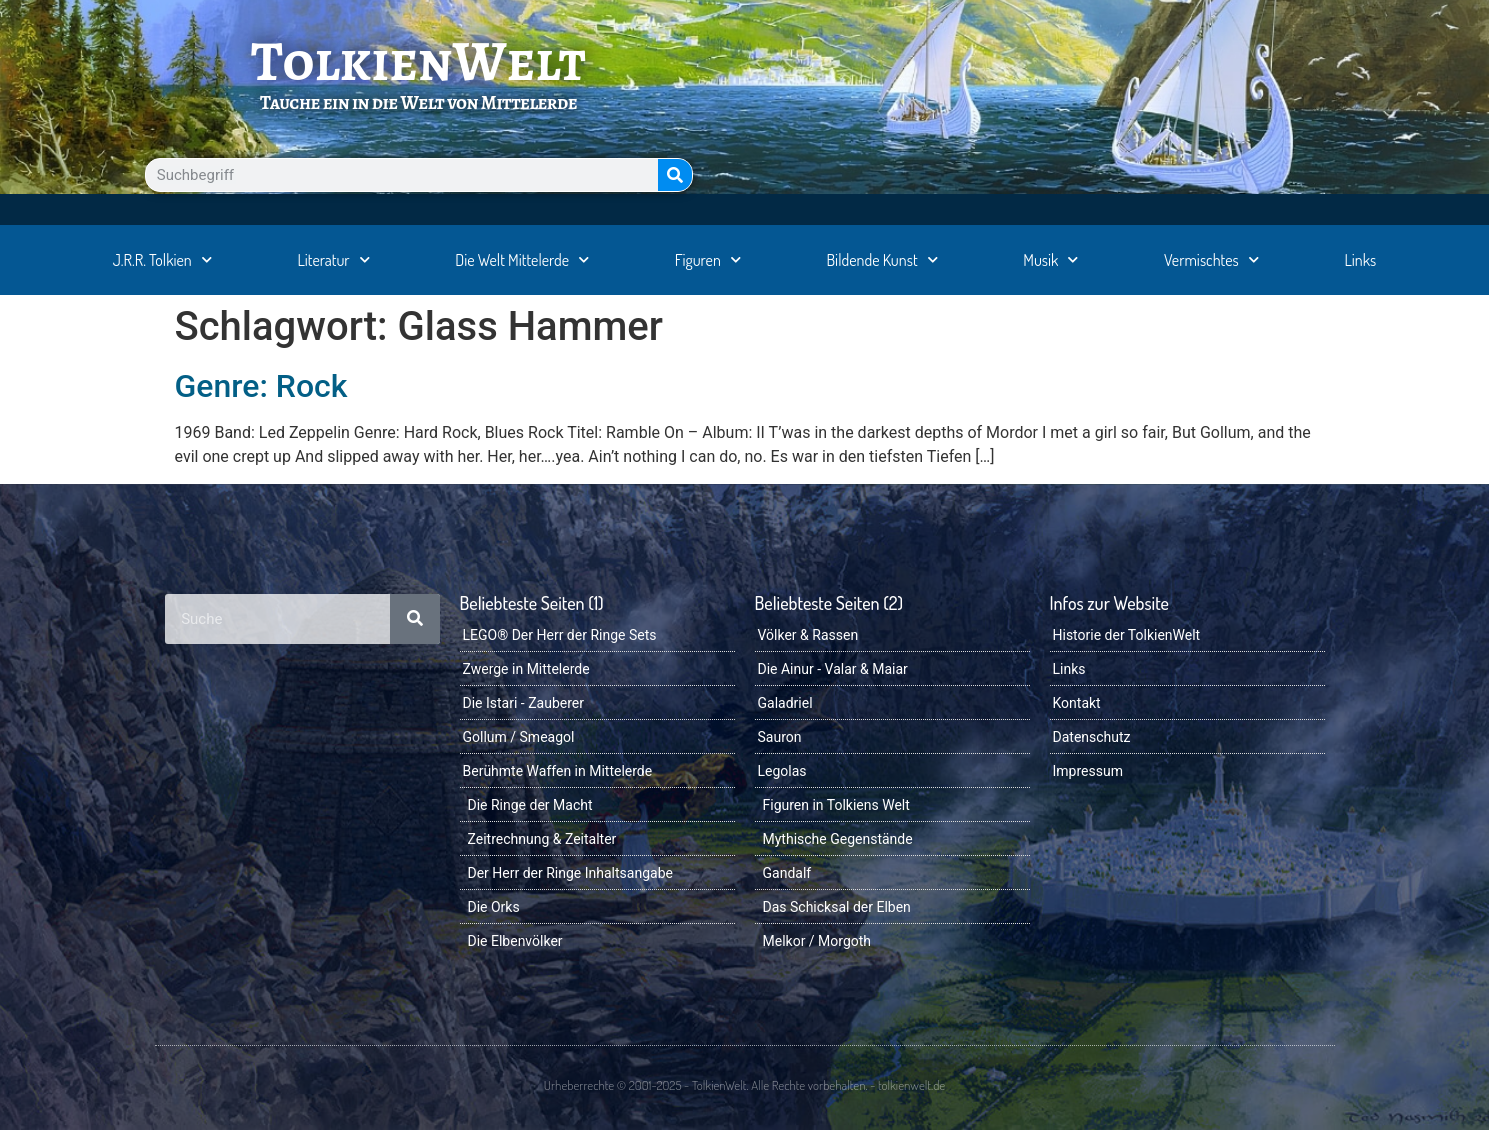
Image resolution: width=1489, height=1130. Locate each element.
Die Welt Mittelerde (522, 259)
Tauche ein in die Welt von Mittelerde (418, 102)
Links (1360, 260)
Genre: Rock (261, 386)
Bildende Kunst (882, 259)
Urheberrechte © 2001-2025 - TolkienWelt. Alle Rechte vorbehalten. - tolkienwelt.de (744, 1085)
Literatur (333, 259)
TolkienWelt (418, 61)
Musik (1050, 259)
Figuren (708, 259)
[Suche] (675, 175)
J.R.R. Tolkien (162, 259)
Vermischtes (1211, 259)
